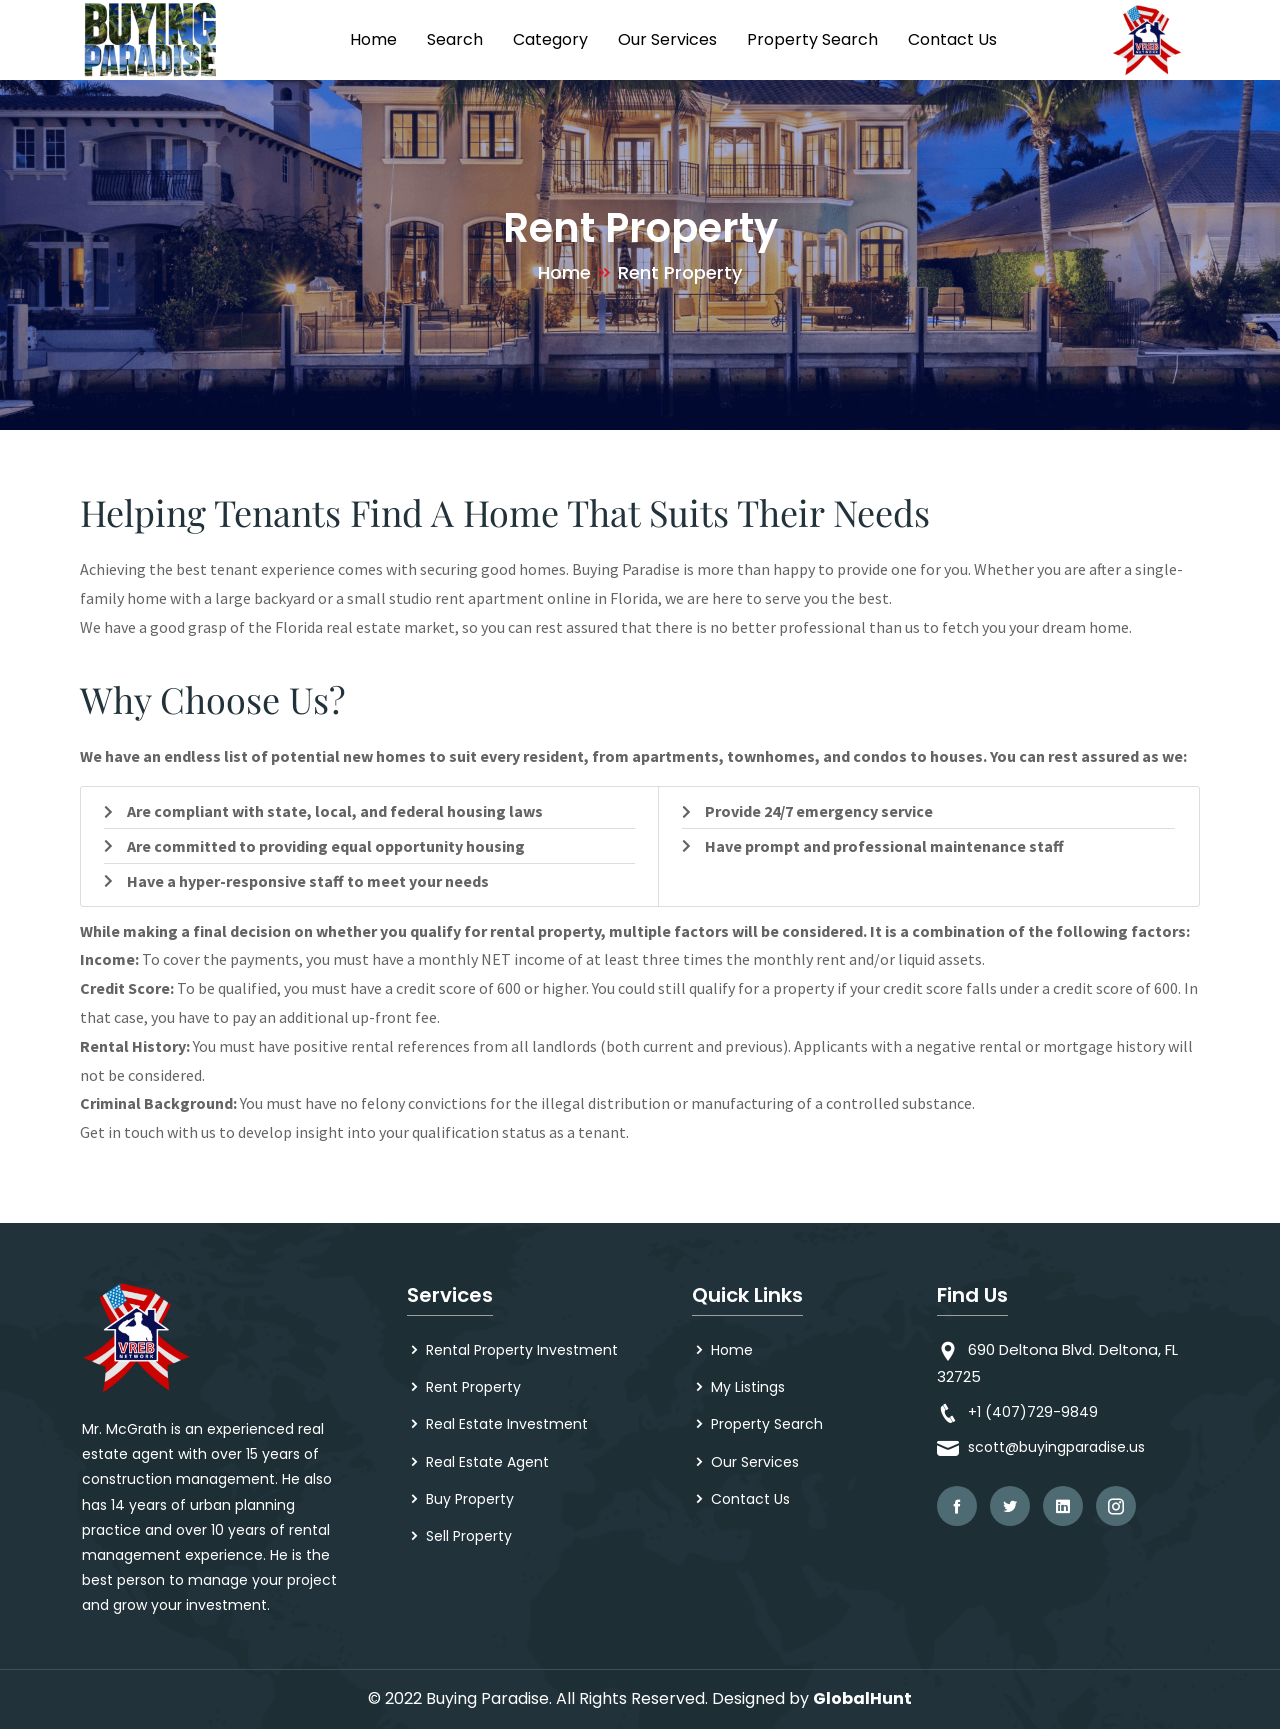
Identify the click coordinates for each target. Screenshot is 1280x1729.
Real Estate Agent (487, 1462)
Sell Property (469, 1536)
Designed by (760, 1698)
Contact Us (952, 39)
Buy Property (470, 1499)
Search (455, 39)
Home (373, 39)
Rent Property (473, 1387)
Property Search (812, 39)
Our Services (667, 39)
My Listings (748, 1387)
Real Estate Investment (507, 1424)
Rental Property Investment (522, 1350)
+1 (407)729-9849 (1033, 1412)
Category (550, 39)
